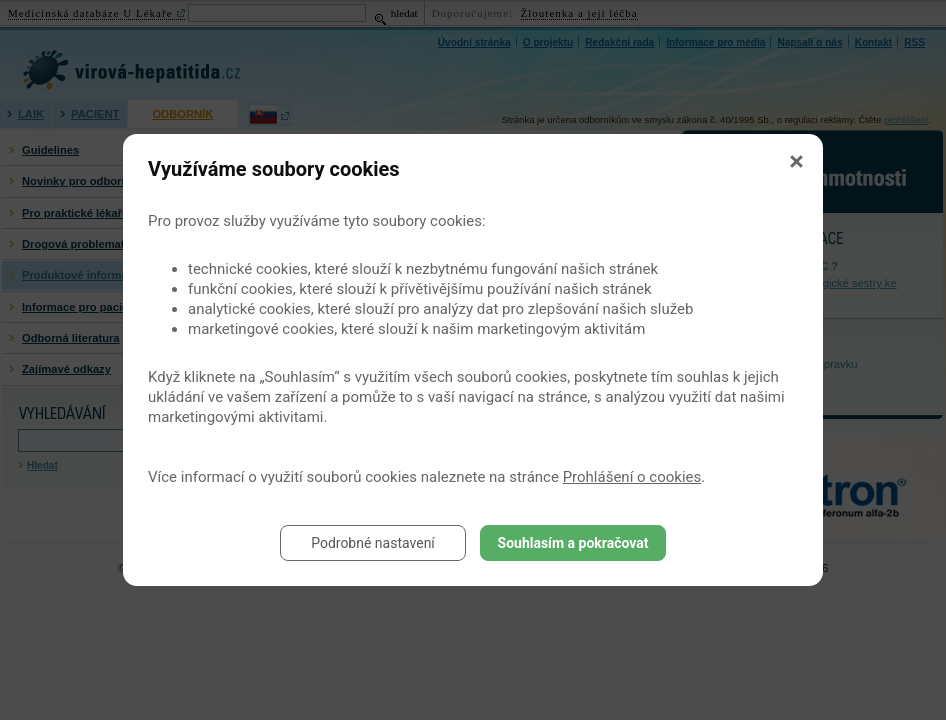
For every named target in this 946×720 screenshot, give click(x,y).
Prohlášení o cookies (632, 477)
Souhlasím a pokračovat (573, 543)
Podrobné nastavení (373, 543)
